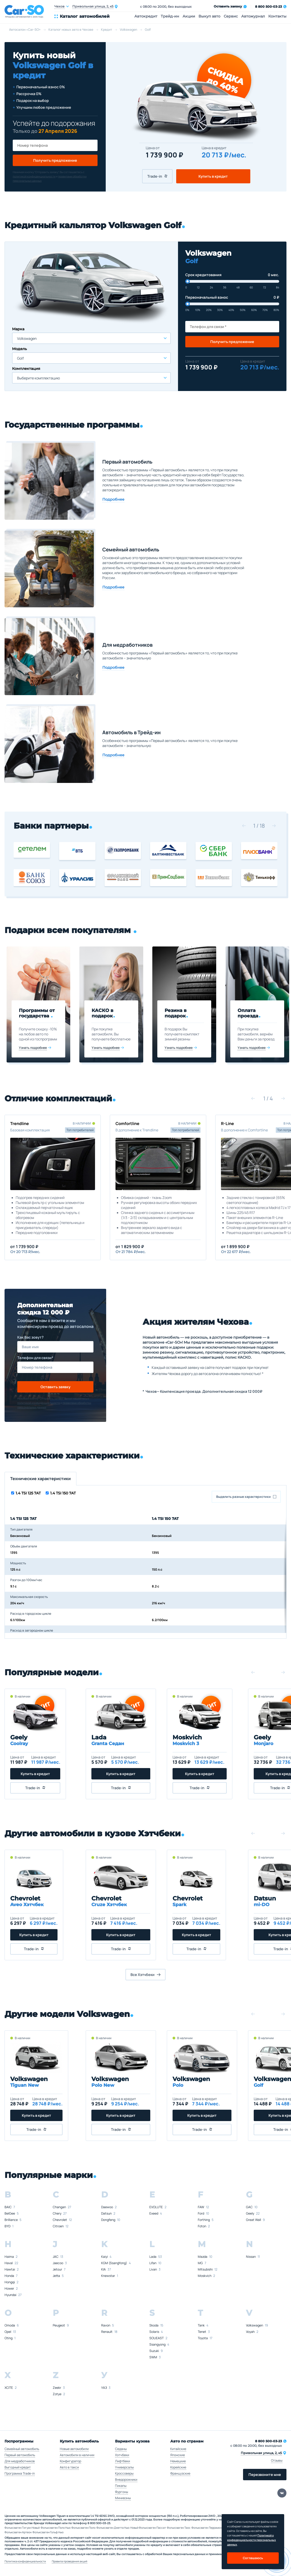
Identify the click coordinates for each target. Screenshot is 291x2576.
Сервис (231, 16)
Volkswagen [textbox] (27, 338)
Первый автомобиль (20, 2455)
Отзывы (276, 2460)
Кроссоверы (124, 2473)
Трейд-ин (170, 16)
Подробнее (113, 499)
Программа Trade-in (20, 2473)
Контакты (277, 16)
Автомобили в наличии (77, 2455)
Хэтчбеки (122, 2455)
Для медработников (20, 2461)
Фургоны (121, 2492)
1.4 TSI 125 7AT (28, 1493)
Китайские (178, 2449)
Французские (180, 2473)
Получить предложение (55, 160)
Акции (189, 16)
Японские (177, 2455)
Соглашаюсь (253, 2558)
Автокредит (145, 16)
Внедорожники (126, 2479)
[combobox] (91, 338)
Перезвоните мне (264, 2474)
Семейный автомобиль (22, 2449)
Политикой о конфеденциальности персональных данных (251, 2539)
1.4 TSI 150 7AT (63, 1493)
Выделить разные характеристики (243, 1496)
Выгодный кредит (18, 2467)
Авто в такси (69, 2467)
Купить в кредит (213, 176)
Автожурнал (253, 16)
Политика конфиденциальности (25, 2561)
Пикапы (120, 2485)
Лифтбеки (122, 2461)
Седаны (121, 2449)
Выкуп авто (209, 16)
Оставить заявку (55, 1386)
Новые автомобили (74, 2449)
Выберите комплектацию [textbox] (38, 378)
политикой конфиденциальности (34, 176)
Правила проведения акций (69, 2561)
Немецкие (178, 2461)
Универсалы (124, 2467)
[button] (244, 826)
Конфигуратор (70, 2461)
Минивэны (123, 2498)
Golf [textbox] (20, 358)
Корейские (178, 2467)
